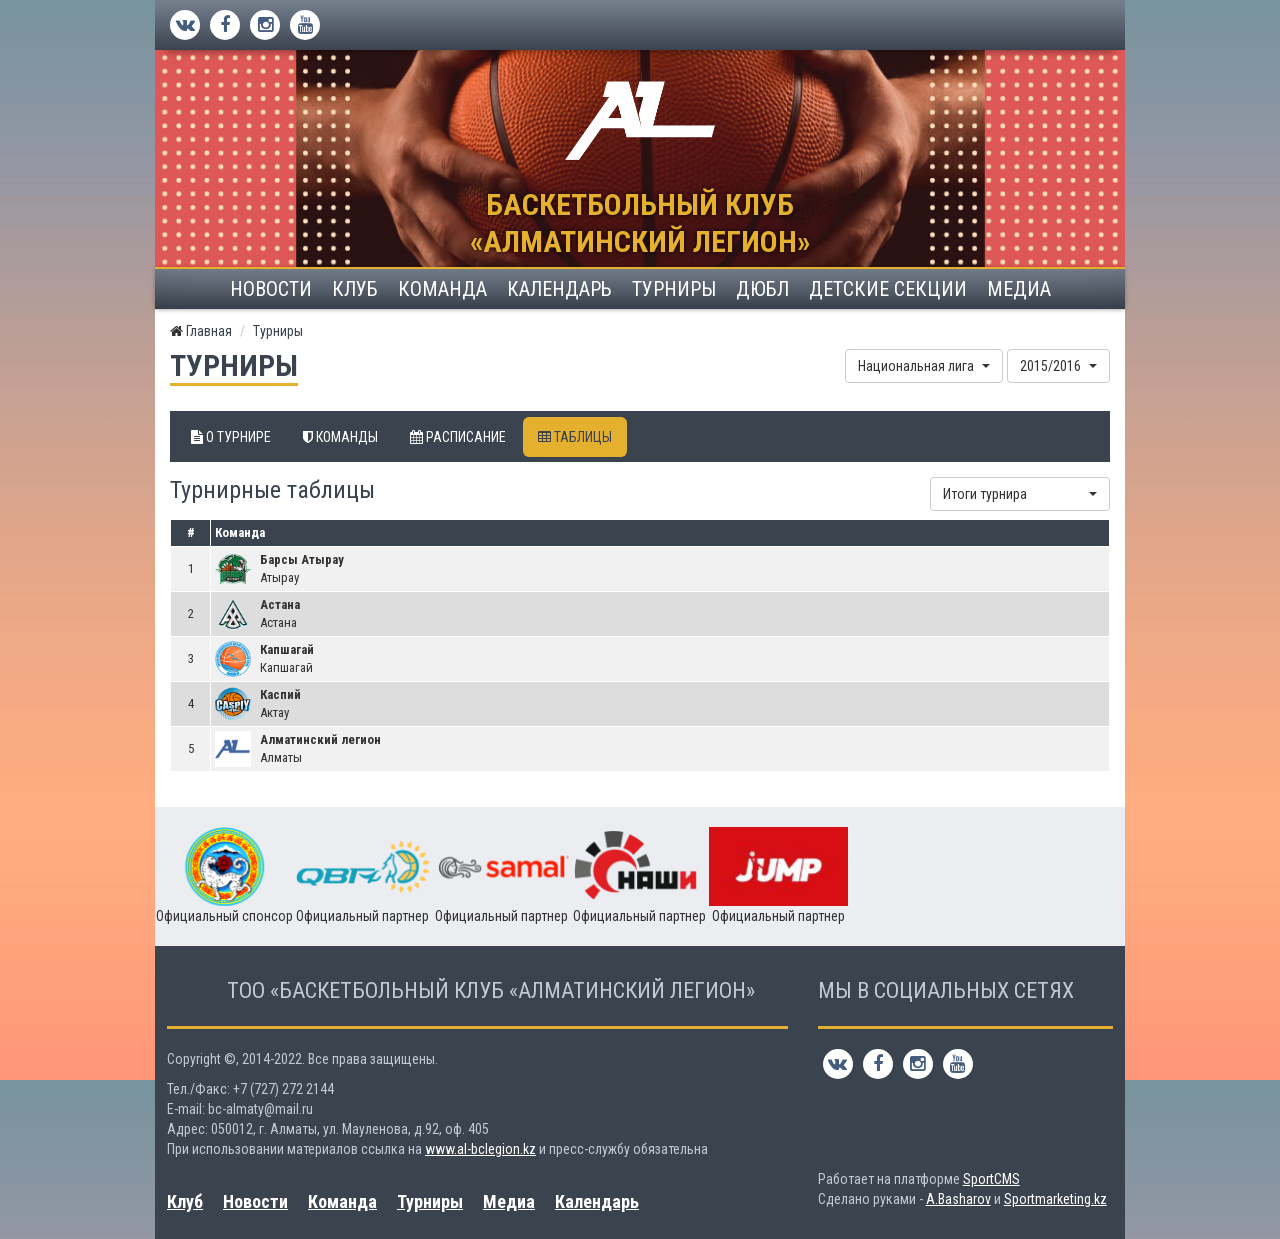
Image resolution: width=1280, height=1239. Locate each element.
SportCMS (991, 1179)
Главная (209, 331)
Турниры (674, 289)
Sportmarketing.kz (1055, 1199)
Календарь (559, 289)
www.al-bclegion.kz (480, 1149)
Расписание (458, 437)
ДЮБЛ (762, 289)
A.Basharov (958, 1199)
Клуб (355, 289)
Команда (442, 289)
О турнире (231, 437)
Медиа (1019, 289)
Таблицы (575, 437)
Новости (271, 289)
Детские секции (888, 289)
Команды (340, 437)
